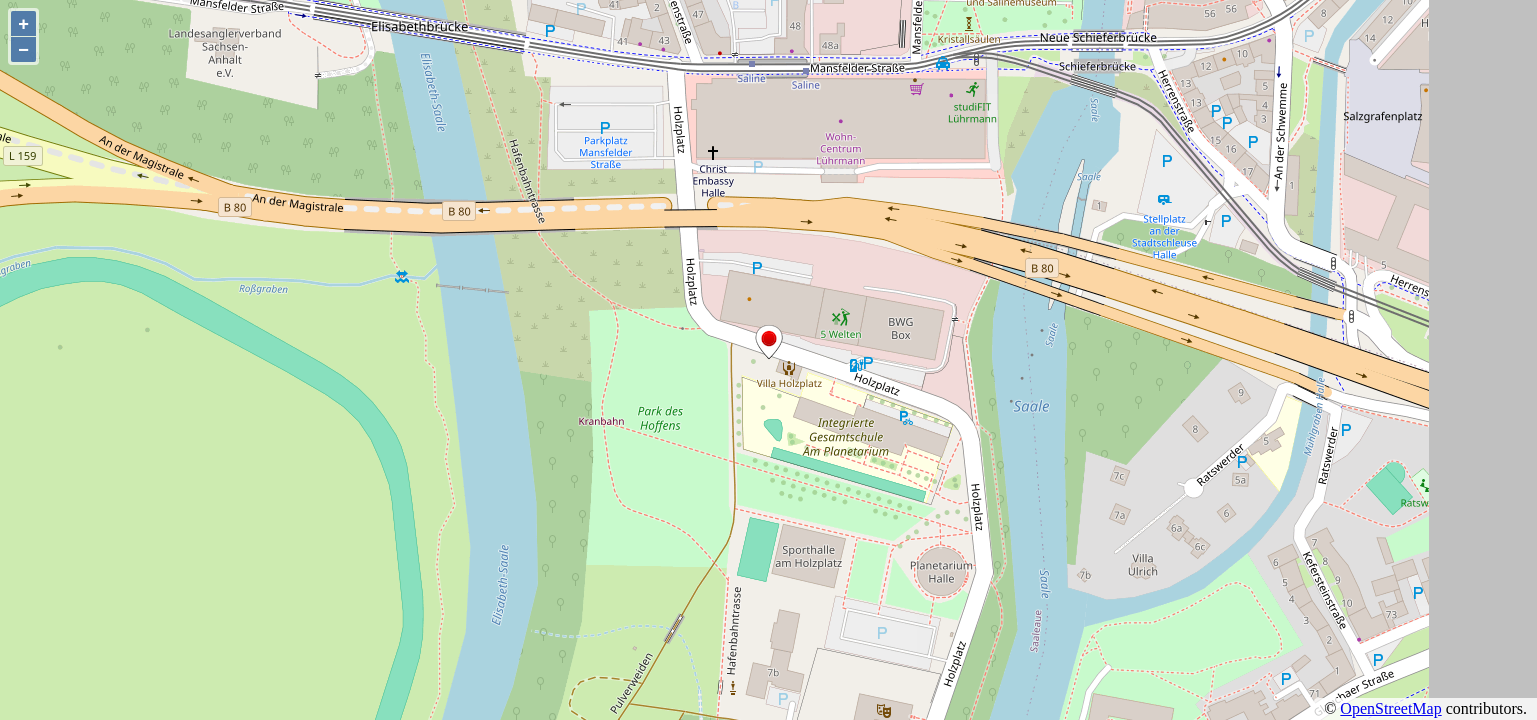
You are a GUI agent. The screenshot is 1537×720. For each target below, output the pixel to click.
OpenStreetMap (1390, 708)
